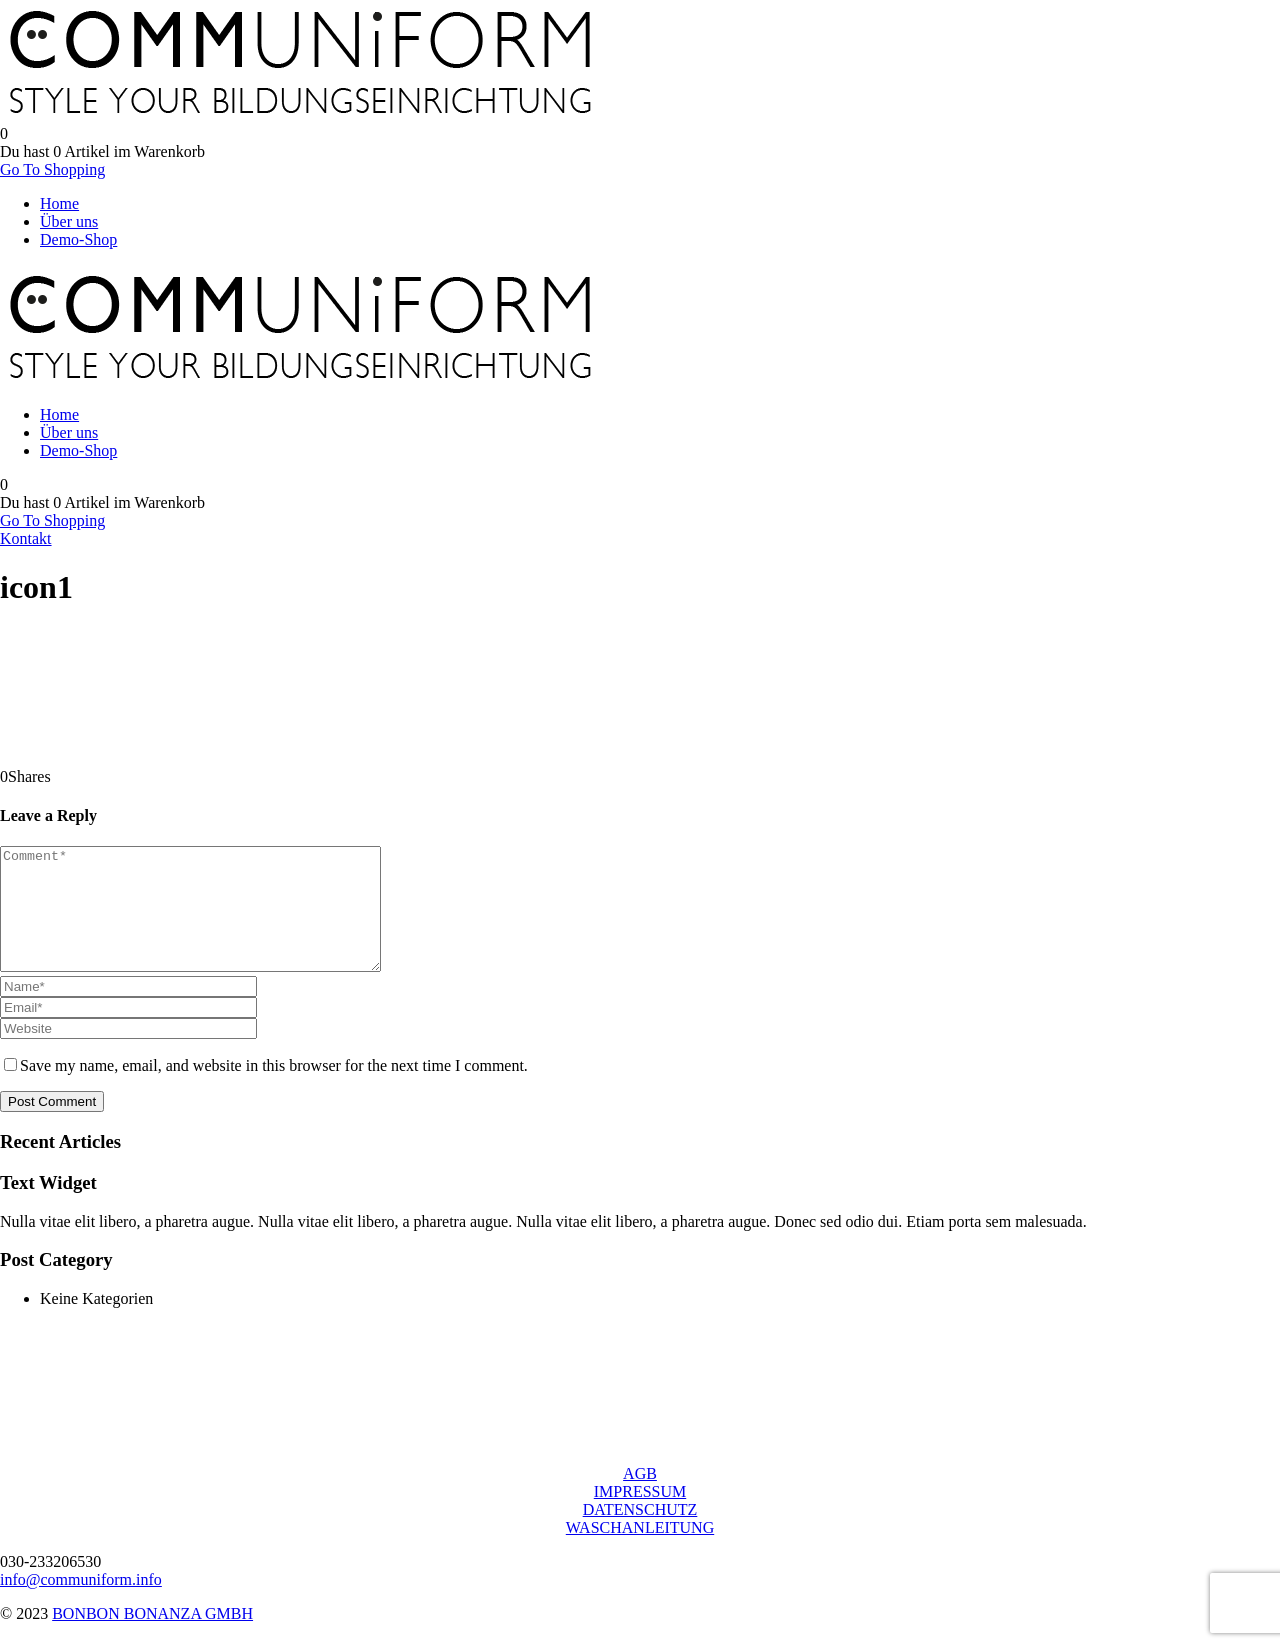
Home (59, 203)
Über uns (69, 221)
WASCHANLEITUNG (640, 1551)
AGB (640, 1497)
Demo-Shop (78, 239)
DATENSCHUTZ (640, 1533)
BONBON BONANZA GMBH (152, 1637)
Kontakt (26, 538)
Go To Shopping (52, 169)
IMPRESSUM (640, 1515)
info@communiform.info (81, 1603)
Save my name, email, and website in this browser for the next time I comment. (274, 1089)
